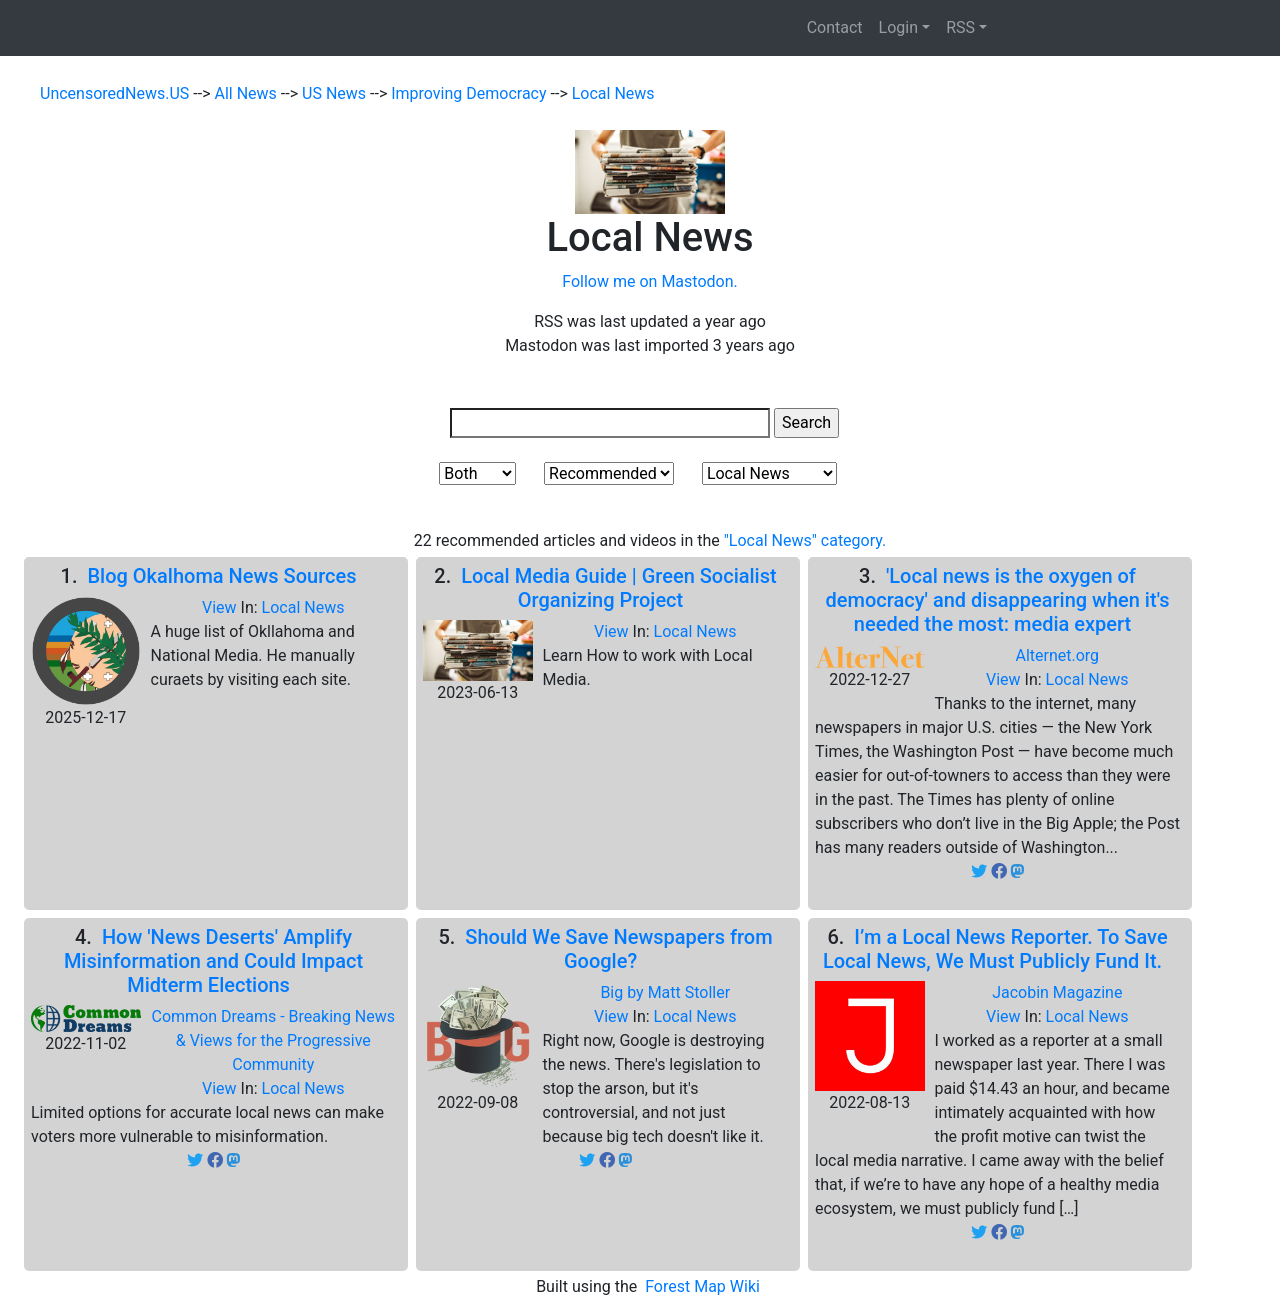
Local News (613, 93)
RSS (960, 27)
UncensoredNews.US (116, 93)
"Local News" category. (805, 540)
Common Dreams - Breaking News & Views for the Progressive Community (273, 1040)
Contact (835, 27)
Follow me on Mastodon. (649, 281)
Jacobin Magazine (1057, 992)
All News (248, 93)
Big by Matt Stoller (665, 992)
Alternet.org (1057, 655)
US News (336, 93)
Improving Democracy (470, 93)
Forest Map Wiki (704, 1286)
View (221, 607)
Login (898, 27)
